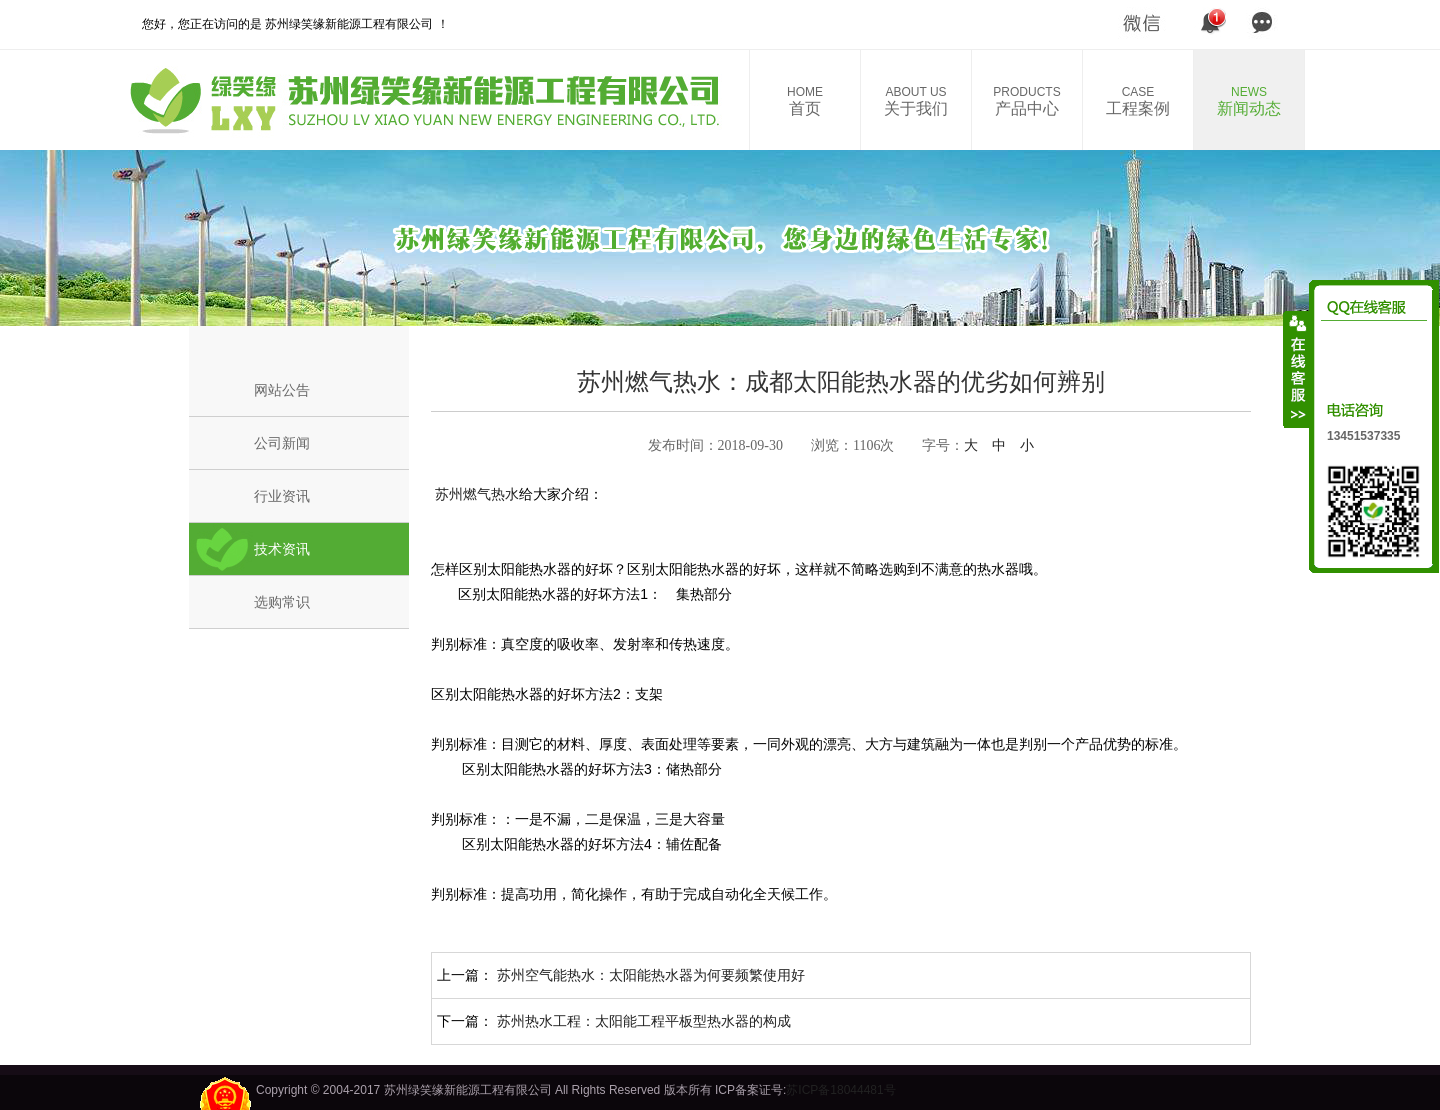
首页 (805, 101)
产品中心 (1027, 101)
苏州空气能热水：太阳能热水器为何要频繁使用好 (651, 975)
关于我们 (916, 101)
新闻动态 (1249, 101)
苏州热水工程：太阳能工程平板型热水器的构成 (644, 1021)
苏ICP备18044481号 (840, 1090)
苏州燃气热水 (475, 494)
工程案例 (1138, 101)
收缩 (1297, 369)
